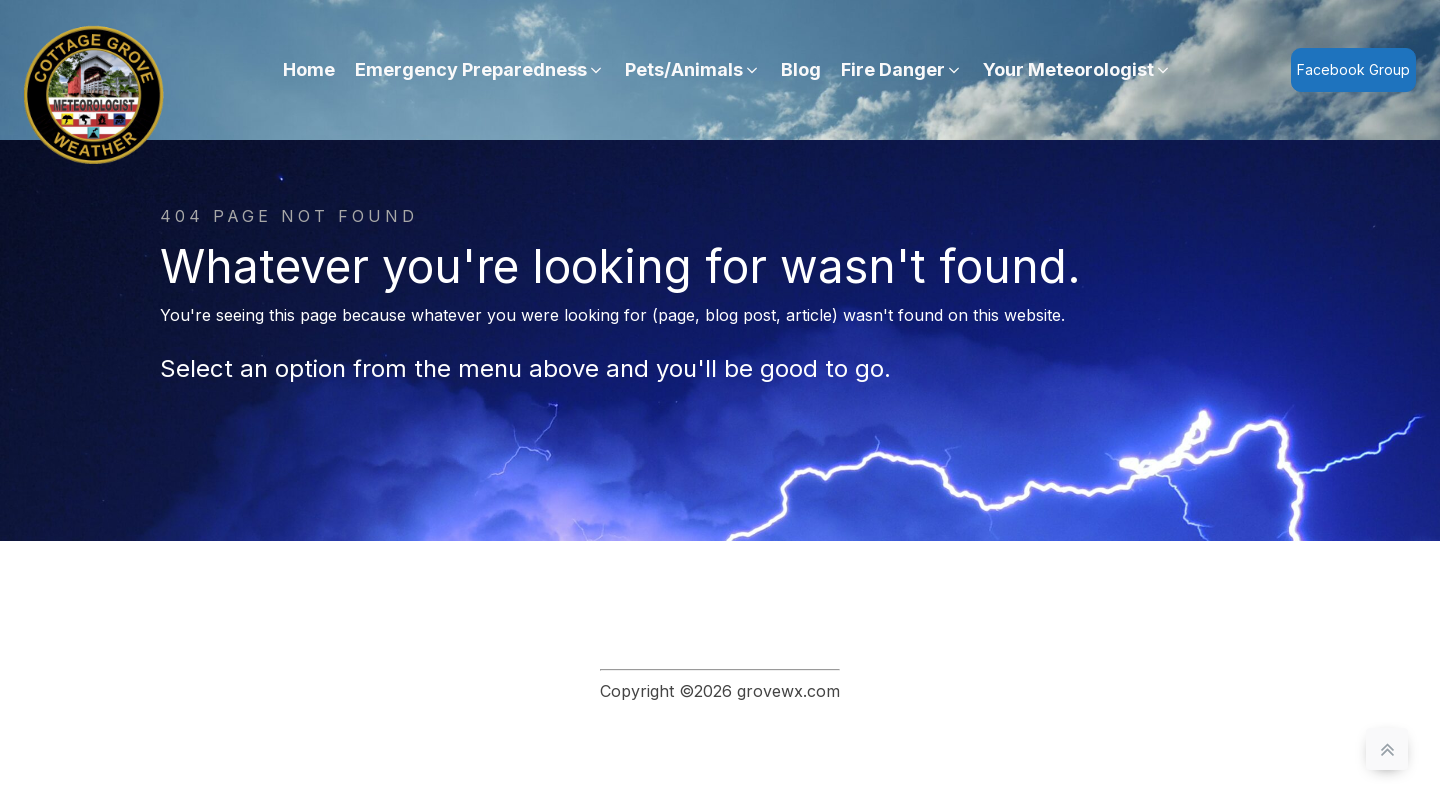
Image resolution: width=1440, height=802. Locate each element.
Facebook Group (1353, 69)
